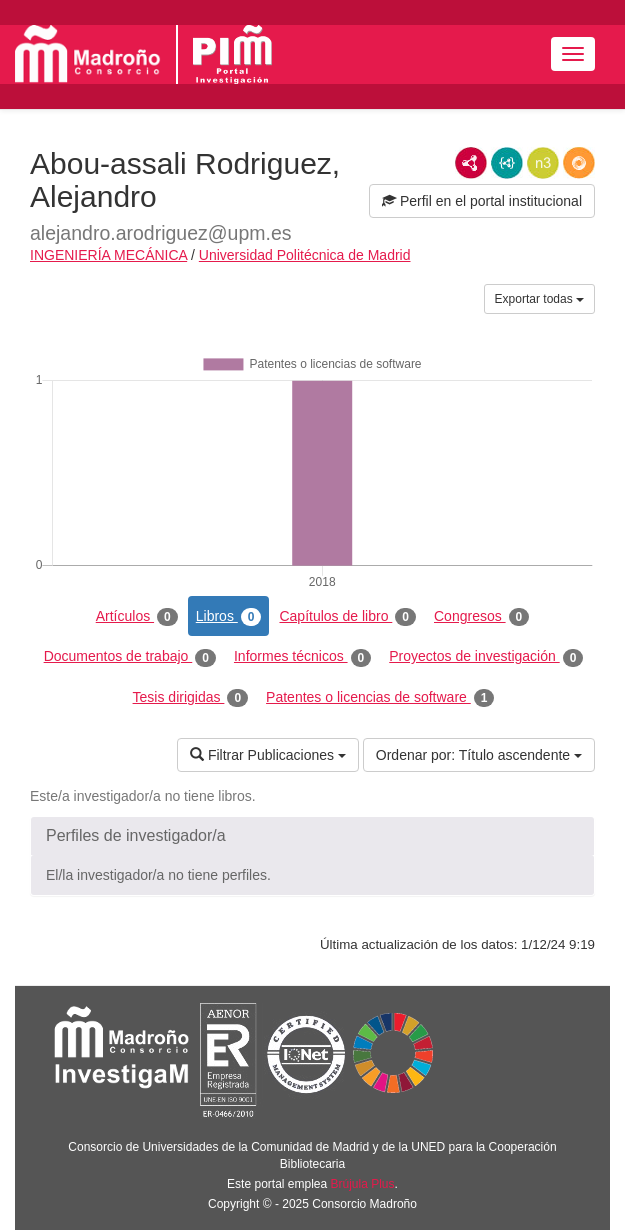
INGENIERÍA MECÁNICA (108, 255)
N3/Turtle (543, 163)
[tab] (312, 836)
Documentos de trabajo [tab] (130, 657)
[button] (312, 836)
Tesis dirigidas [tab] (191, 698)
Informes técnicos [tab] (302, 657)
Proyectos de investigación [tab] (486, 657)
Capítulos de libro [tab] (347, 617)
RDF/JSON (579, 163)
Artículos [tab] (137, 617)
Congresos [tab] (481, 617)
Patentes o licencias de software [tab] (380, 698)
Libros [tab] (229, 617)
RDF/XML (471, 163)
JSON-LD (507, 163)
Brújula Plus (363, 1184)
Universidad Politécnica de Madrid (305, 255)
